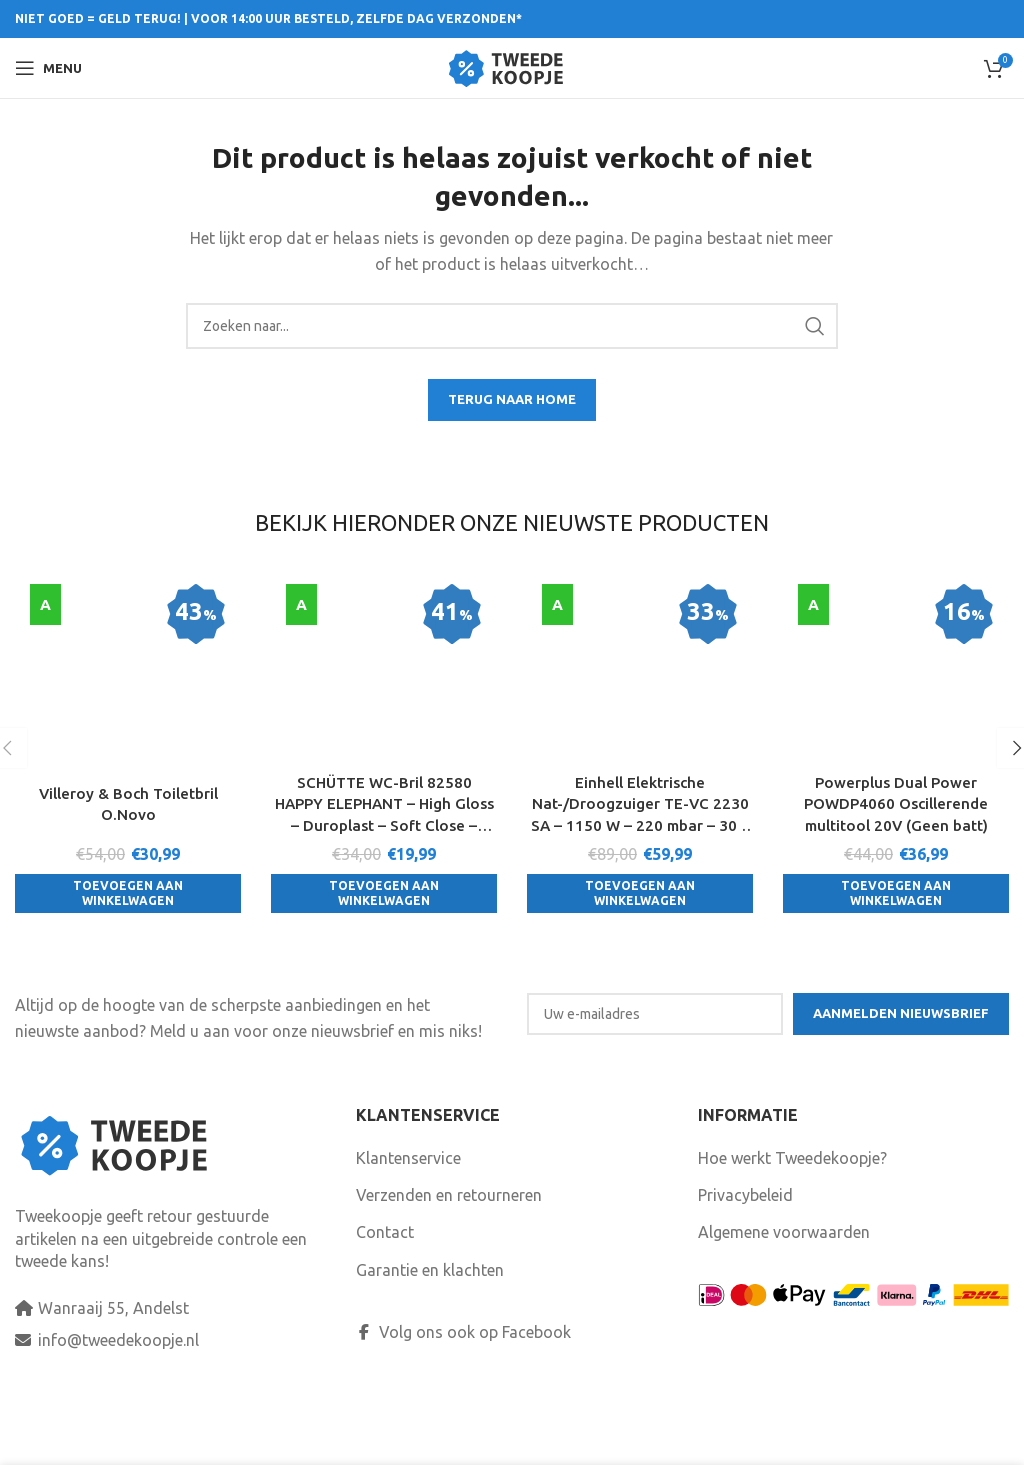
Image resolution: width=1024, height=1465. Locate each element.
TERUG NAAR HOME (512, 399)
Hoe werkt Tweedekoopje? (792, 1226)
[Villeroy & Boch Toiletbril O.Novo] (128, 606)
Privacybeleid (745, 1264)
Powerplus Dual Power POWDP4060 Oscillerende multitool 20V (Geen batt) (896, 693)
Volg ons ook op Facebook (463, 1401)
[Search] (512, 326)
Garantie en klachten (430, 1339)
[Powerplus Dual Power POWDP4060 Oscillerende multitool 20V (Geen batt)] (896, 617)
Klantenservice (408, 1226)
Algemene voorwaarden (784, 1301)
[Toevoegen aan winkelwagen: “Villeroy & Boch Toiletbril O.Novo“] (128, 760)
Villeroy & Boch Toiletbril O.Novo (128, 671)
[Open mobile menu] (48, 68)
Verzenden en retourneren (449, 1264)
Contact (385, 1301)
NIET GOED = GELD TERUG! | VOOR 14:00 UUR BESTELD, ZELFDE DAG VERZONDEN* (268, 18)
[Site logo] (512, 66)
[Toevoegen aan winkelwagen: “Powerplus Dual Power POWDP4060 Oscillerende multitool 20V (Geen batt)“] (896, 783)
